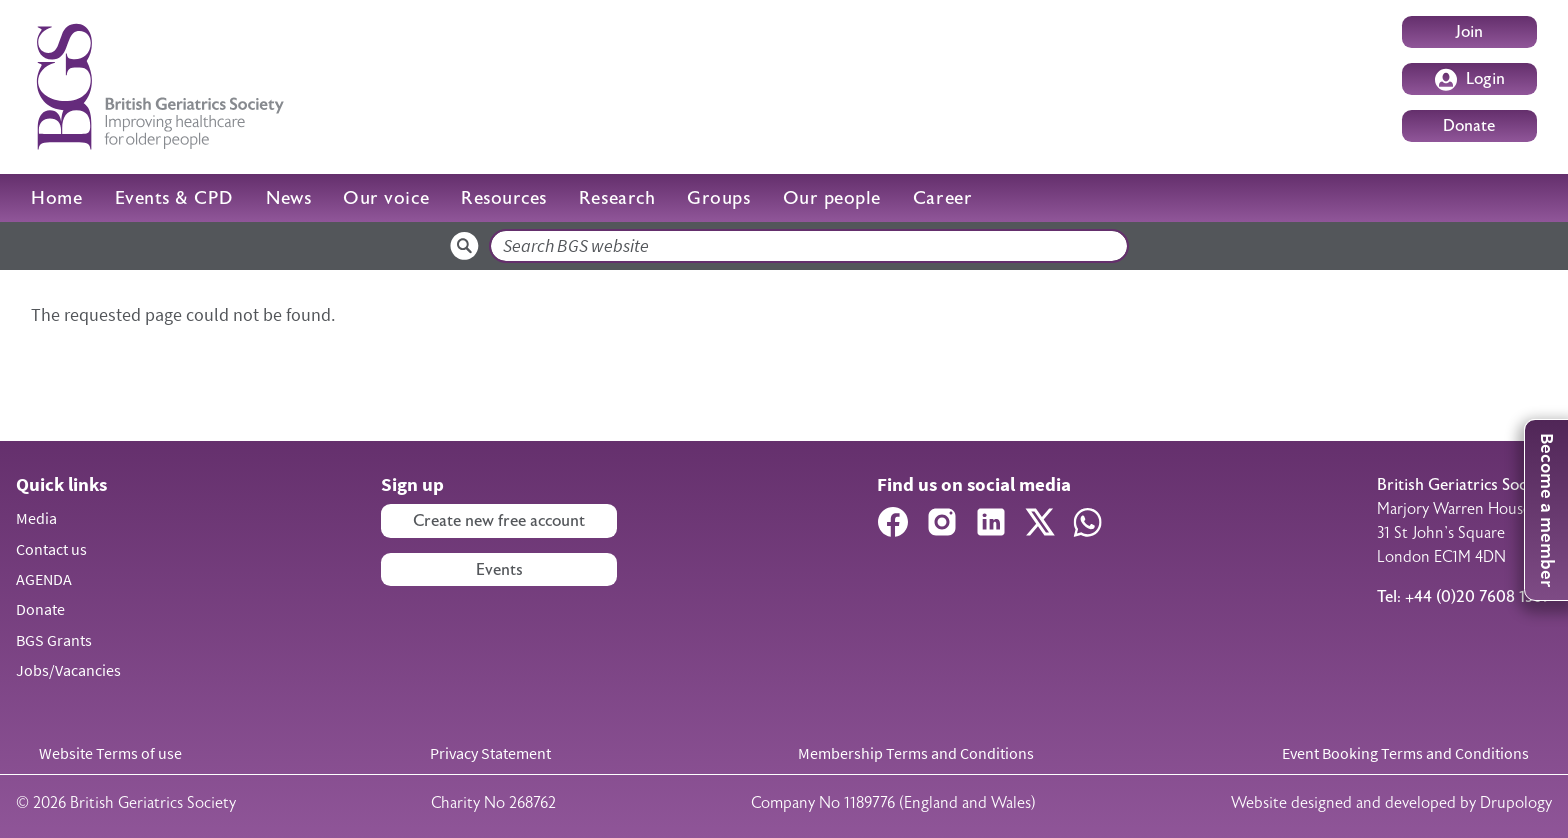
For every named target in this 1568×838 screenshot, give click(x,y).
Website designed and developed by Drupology (1391, 803)
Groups (718, 198)
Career (942, 198)
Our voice (386, 198)
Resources (504, 198)
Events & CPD (174, 198)
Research (617, 198)
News (288, 198)
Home (56, 198)
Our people (832, 198)
